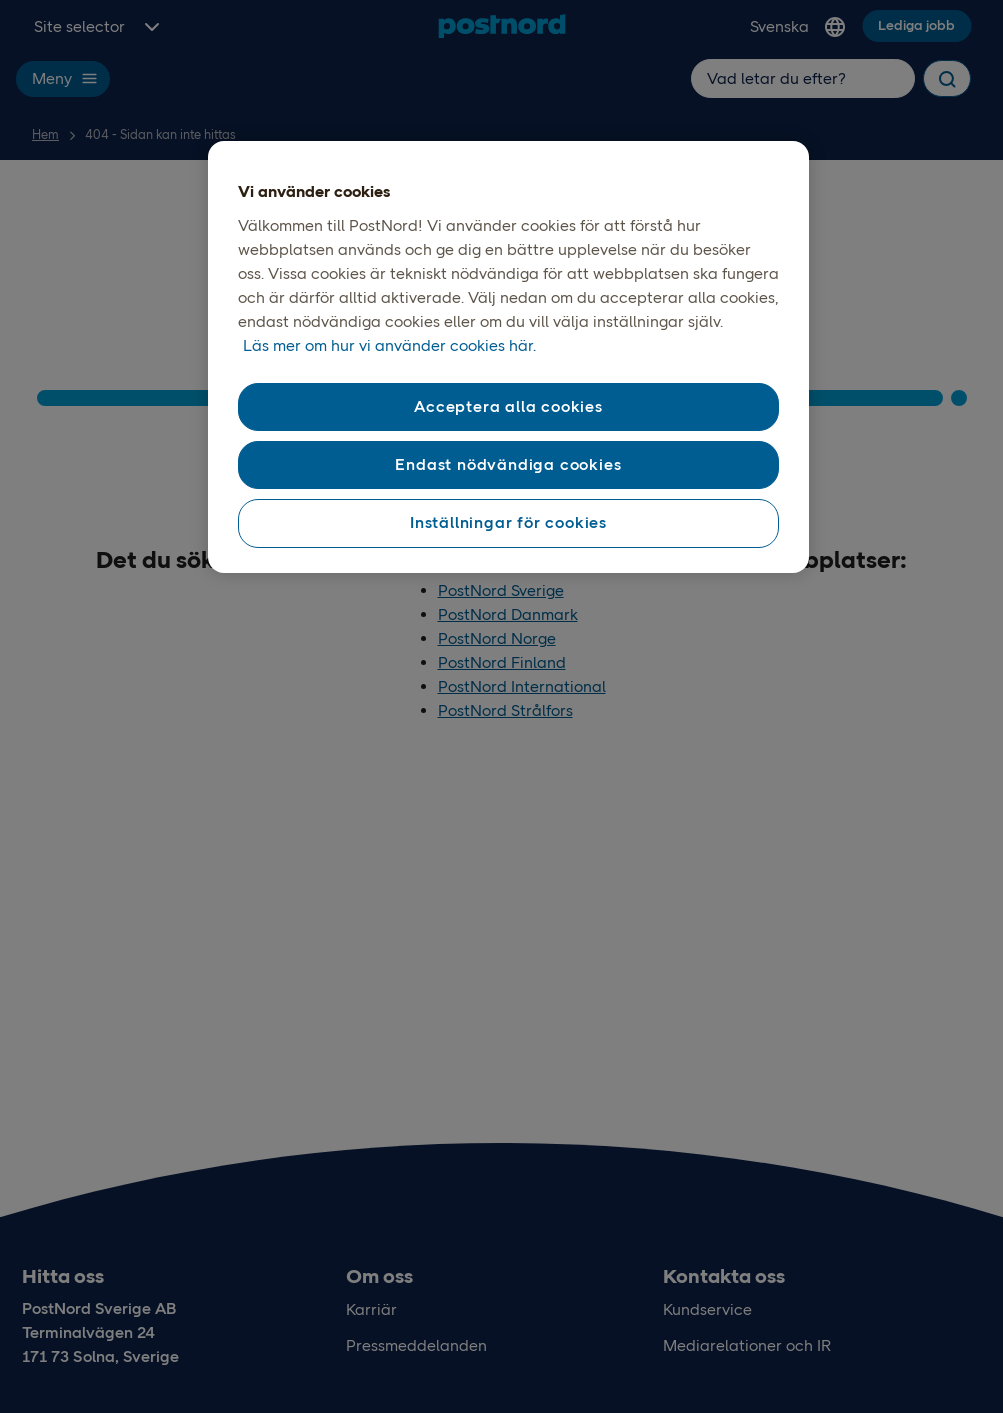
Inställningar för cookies (508, 522)
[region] (509, 357)
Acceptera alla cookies (508, 406)
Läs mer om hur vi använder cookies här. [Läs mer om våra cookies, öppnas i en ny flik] (389, 345)
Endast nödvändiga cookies (508, 464)
